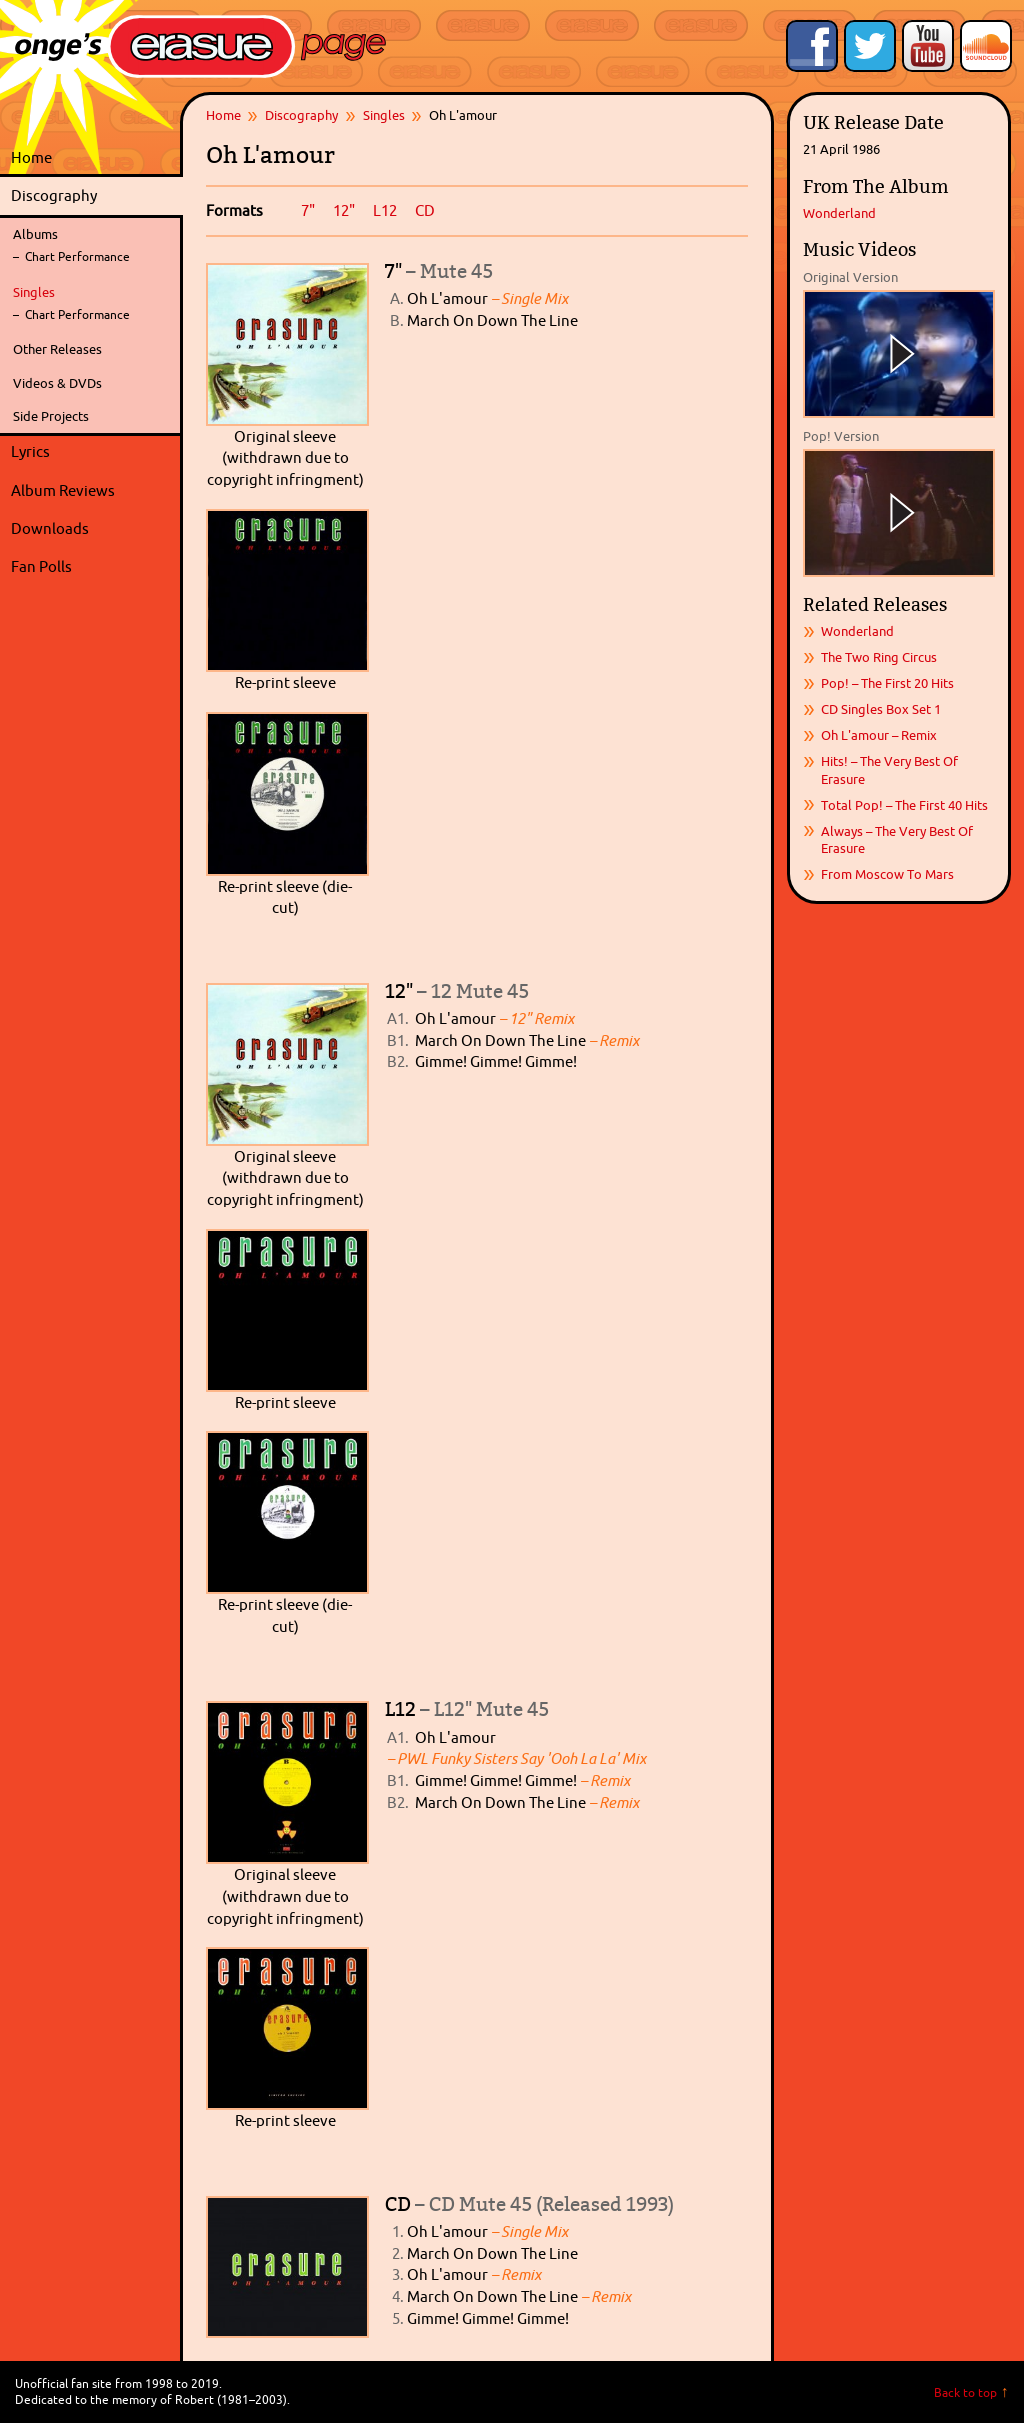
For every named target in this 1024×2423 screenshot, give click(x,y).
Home (31, 157)
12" (344, 210)
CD (425, 210)
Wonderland (839, 213)
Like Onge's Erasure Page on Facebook (812, 46)
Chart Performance (77, 257)
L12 (385, 210)
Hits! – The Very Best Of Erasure (889, 769)
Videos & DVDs (57, 383)
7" (308, 210)
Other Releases (57, 349)
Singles (34, 292)
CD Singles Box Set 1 (881, 709)
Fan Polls (92, 567)
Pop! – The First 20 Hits (887, 683)
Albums (35, 234)
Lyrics (92, 452)
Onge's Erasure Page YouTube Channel (928, 46)
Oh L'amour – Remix (879, 735)
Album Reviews (63, 490)
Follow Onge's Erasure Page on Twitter (870, 46)
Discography (92, 196)
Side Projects (51, 416)
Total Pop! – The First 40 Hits (904, 805)
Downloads (92, 529)
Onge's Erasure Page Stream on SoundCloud (986, 46)
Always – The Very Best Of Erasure (897, 839)
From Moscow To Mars (887, 874)
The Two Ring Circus (879, 657)
